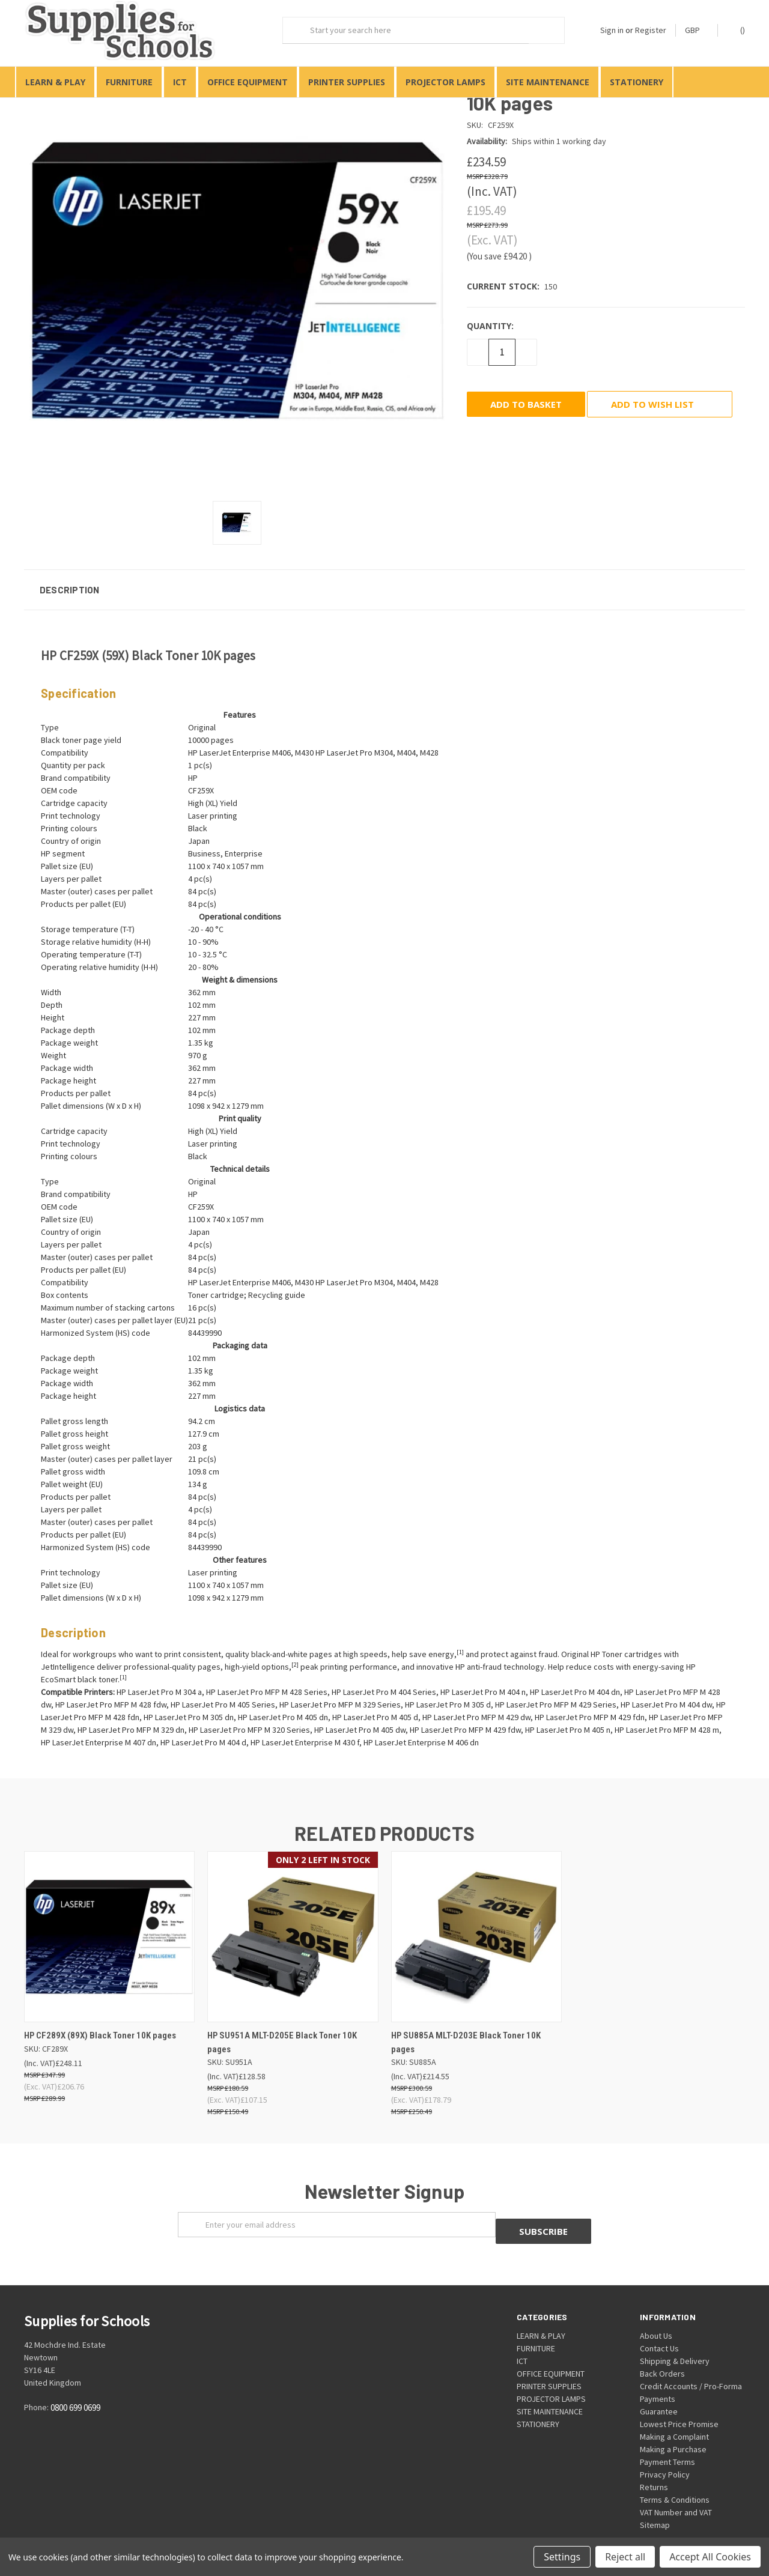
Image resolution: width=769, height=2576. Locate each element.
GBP (696, 30)
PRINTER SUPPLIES (346, 82)
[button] (384, 574)
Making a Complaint (674, 2415)
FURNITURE (129, 82)
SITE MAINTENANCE (547, 82)
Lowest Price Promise (679, 2403)
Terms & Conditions (675, 2478)
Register (650, 30)
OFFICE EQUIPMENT (247, 82)
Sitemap (655, 2504)
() (737, 29)
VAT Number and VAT (676, 2491)
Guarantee (659, 2390)
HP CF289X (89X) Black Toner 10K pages (100, 2021)
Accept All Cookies (710, 2556)
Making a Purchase (673, 2428)
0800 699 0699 (75, 2386)
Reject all (625, 2556)
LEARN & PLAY (55, 82)
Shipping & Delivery (675, 2340)
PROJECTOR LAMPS (445, 82)
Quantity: (490, 311)
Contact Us (659, 2327)
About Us (656, 2314)
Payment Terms (667, 2440)
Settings (562, 2556)
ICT (180, 82)
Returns (654, 2466)
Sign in (612, 30)
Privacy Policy (665, 2453)
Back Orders (662, 2352)
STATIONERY (636, 82)
